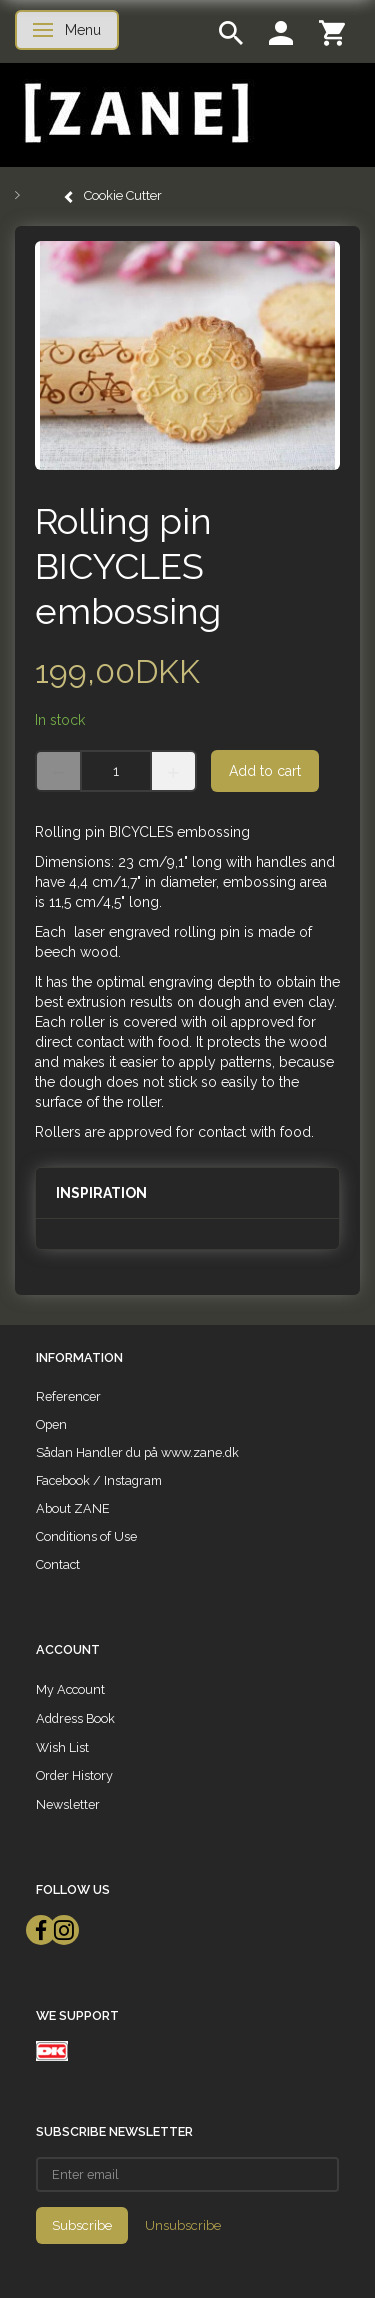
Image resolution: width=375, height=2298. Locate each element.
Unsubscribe (183, 2225)
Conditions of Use (86, 1536)
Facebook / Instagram (99, 1480)
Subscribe (82, 2225)
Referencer (68, 1396)
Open (51, 1424)
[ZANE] (134, 113)
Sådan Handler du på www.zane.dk (137, 1452)
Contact (58, 1564)
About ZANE (73, 1508)
